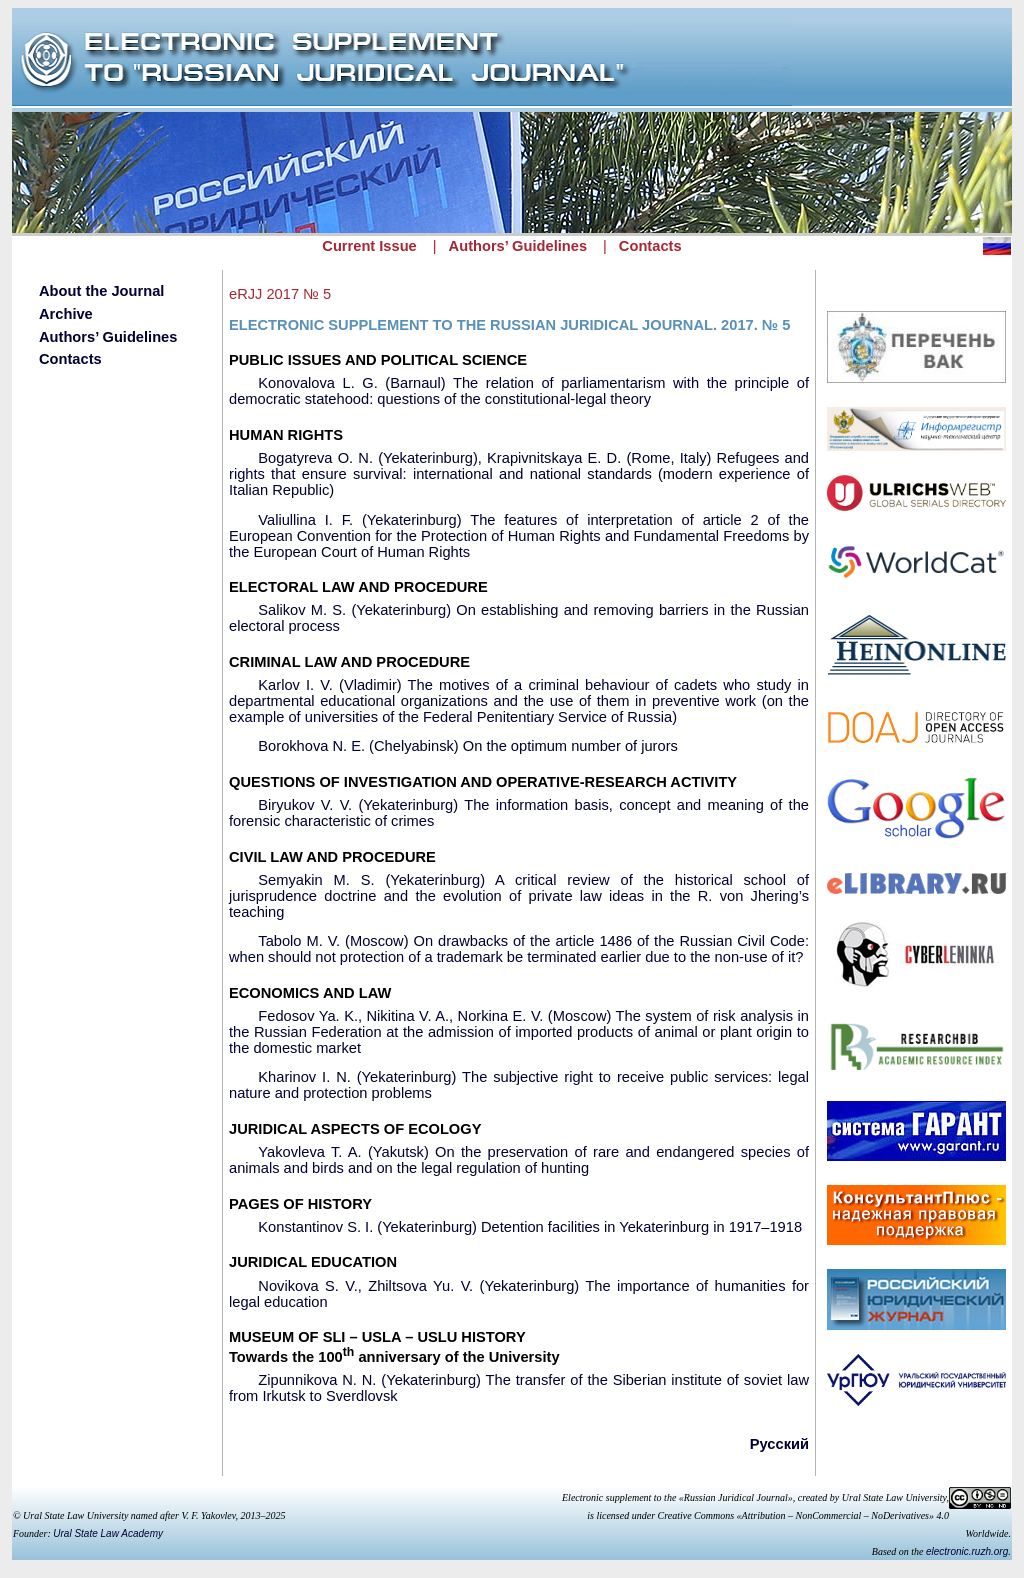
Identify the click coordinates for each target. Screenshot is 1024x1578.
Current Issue (369, 246)
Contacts (650, 246)
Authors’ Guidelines (518, 246)
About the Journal (101, 291)
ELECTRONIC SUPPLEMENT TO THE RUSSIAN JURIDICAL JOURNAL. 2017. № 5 (509, 325)
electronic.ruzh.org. (968, 1551)
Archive (66, 314)
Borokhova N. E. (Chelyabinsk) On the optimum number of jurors (468, 746)
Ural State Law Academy (108, 1533)
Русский (779, 1444)
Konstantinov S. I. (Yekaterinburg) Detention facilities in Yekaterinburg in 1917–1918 (530, 1227)
